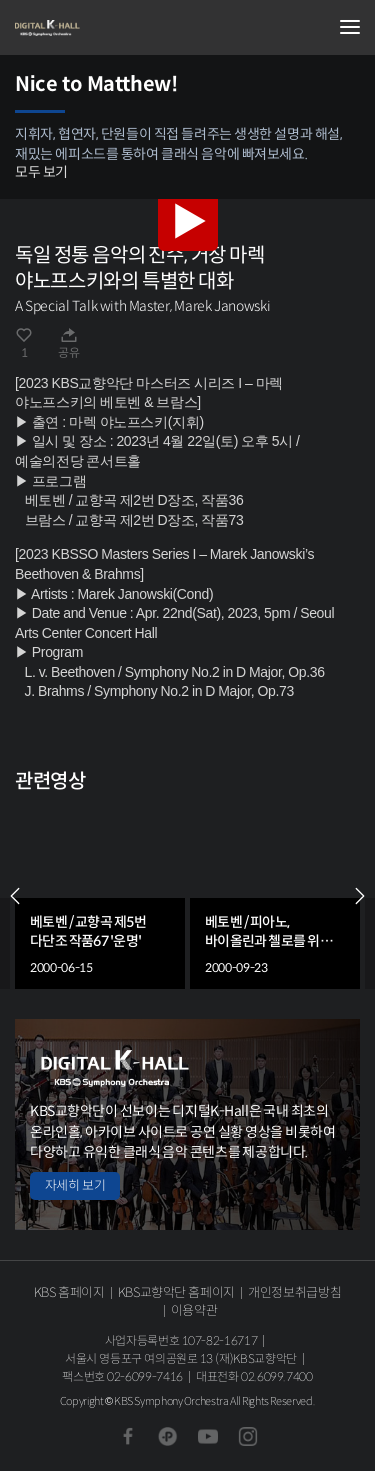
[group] (100, 895)
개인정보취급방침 (294, 1292)
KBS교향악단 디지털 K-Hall (115, 28)
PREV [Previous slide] (15, 896)
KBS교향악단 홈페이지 (176, 1292)
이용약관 (194, 1310)
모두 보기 (41, 172)
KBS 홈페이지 (69, 1292)
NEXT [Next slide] (360, 896)
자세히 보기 (75, 1185)
